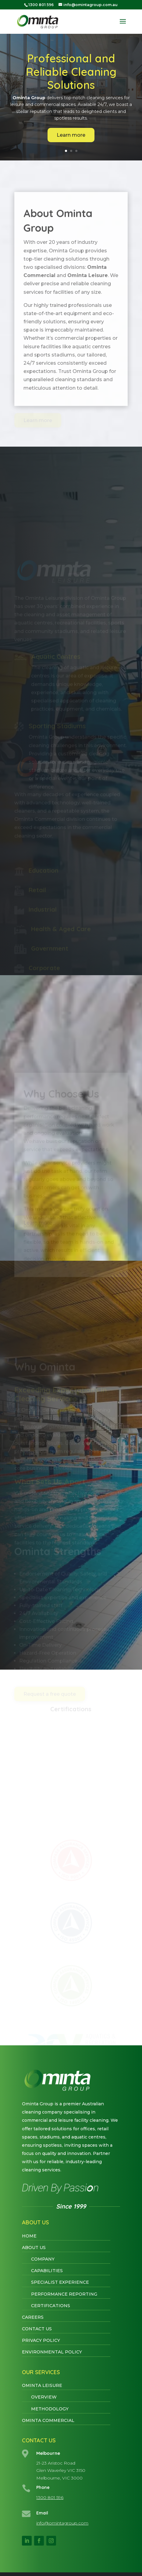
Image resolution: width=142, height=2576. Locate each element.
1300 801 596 (49, 2497)
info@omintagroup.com (62, 2523)
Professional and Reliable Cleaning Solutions (71, 71)
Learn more (71, 135)
